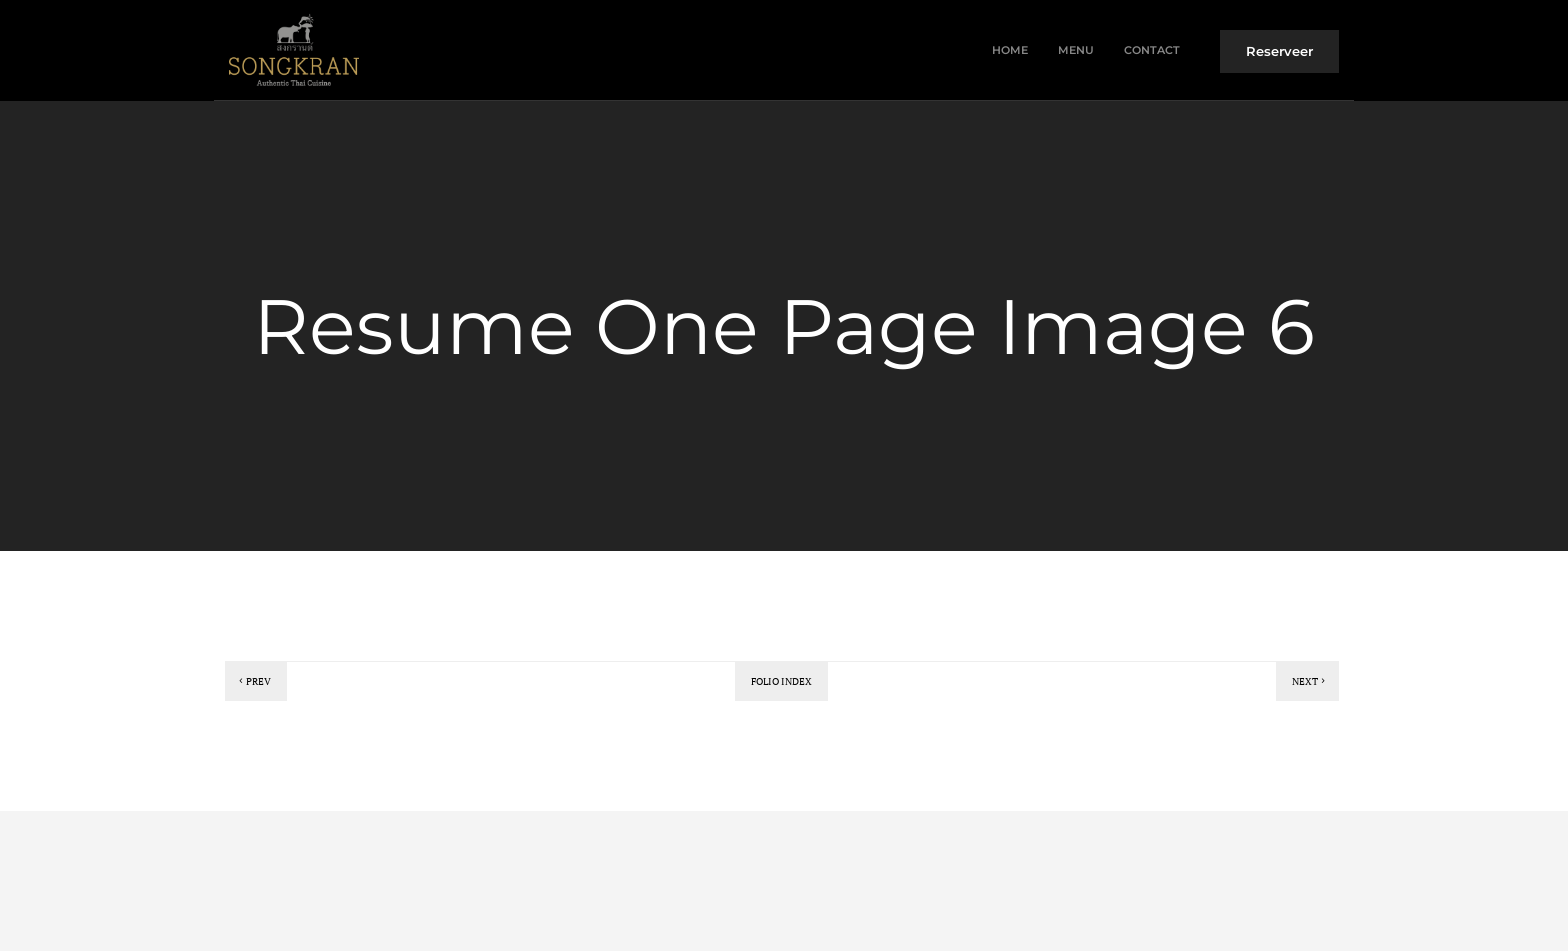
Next (1310, 681)
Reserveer (1279, 51)
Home (1010, 50)
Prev (253, 681)
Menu (1076, 50)
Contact (1152, 50)
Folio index (781, 681)
